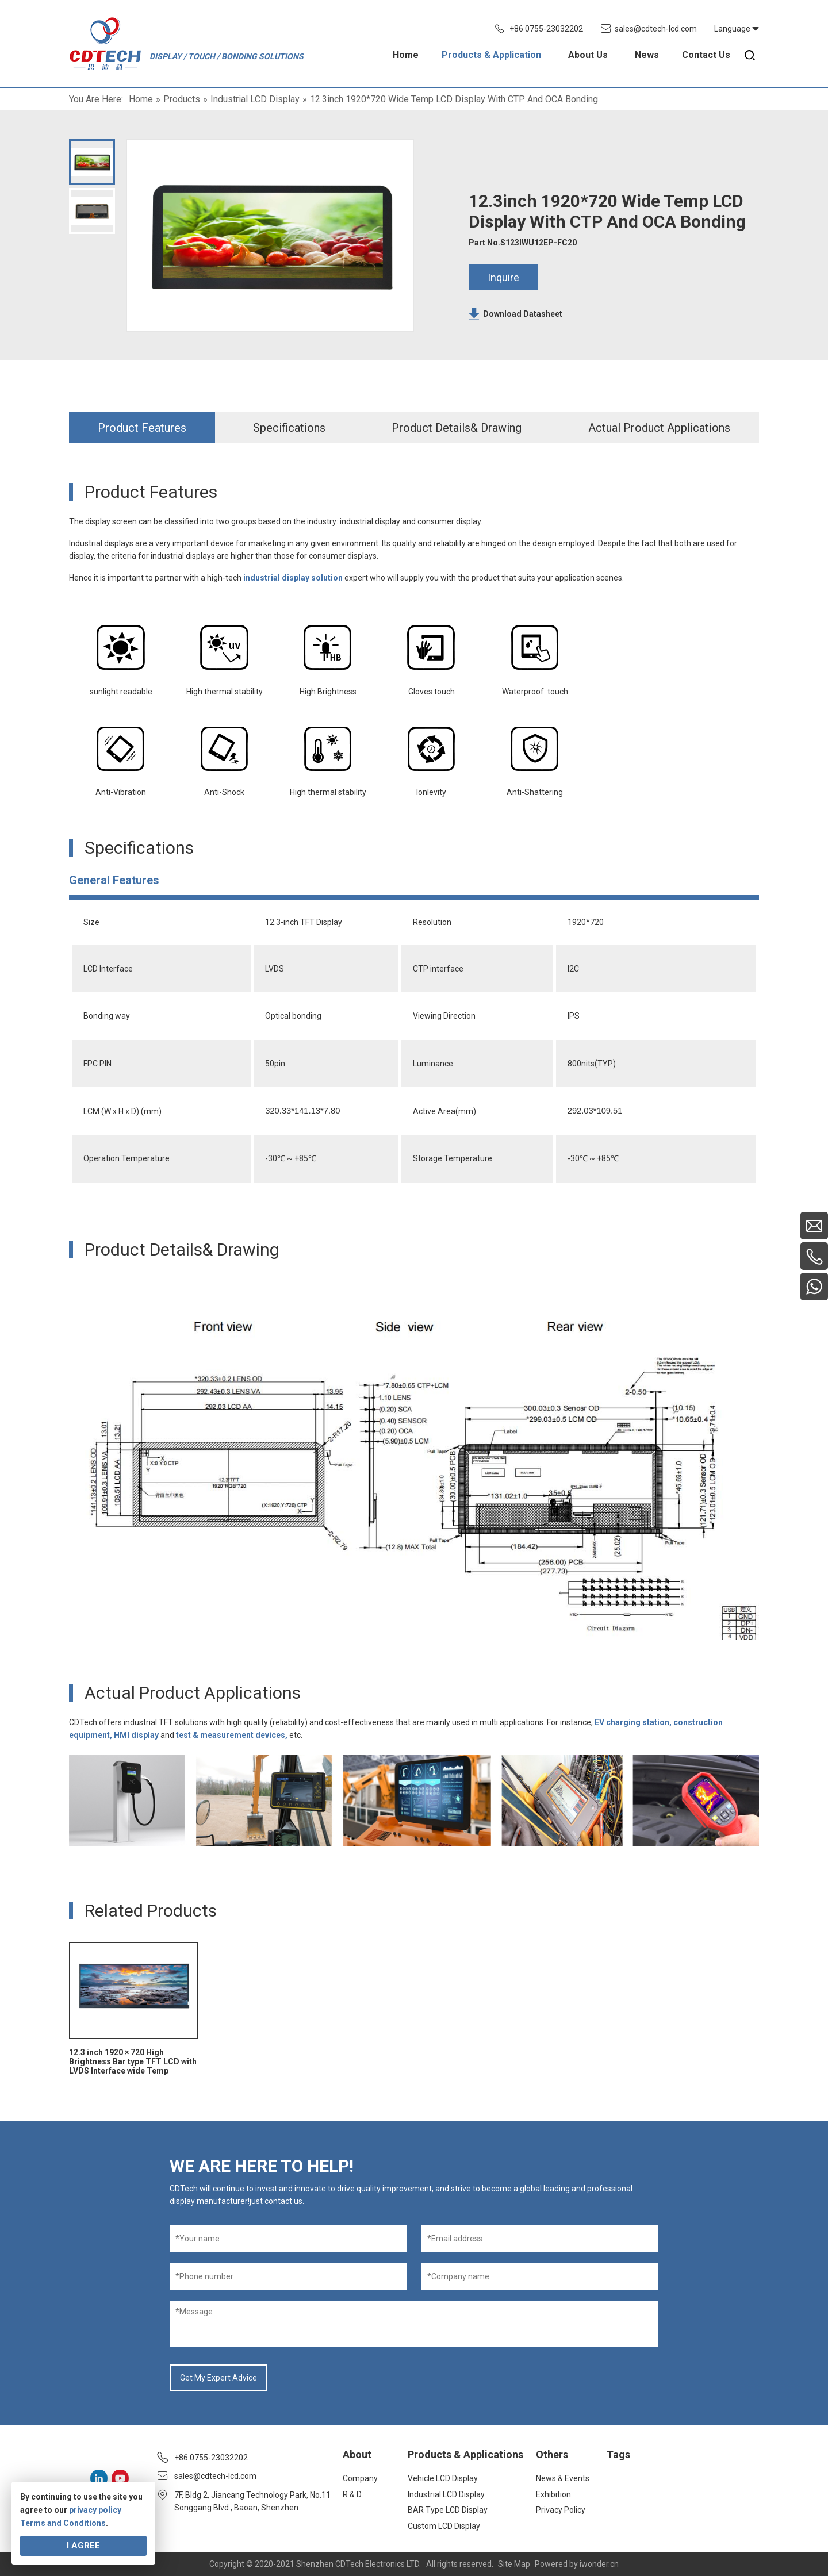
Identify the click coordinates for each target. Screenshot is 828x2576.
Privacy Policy (560, 2509)
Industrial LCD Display (446, 2494)
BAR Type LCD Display (448, 2509)
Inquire (503, 277)
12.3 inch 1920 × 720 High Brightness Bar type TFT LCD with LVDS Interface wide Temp (133, 2061)
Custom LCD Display (444, 2526)
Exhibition (553, 2494)
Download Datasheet (522, 313)
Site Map (514, 2564)
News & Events (562, 2478)
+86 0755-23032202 (546, 28)
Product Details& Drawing (457, 428)
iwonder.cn (599, 2564)
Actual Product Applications (659, 428)
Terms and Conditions (63, 2523)
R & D (352, 2494)
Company (360, 2478)
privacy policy (95, 2509)
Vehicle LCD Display (443, 2478)
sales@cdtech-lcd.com (656, 28)
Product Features (142, 428)
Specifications (289, 428)
